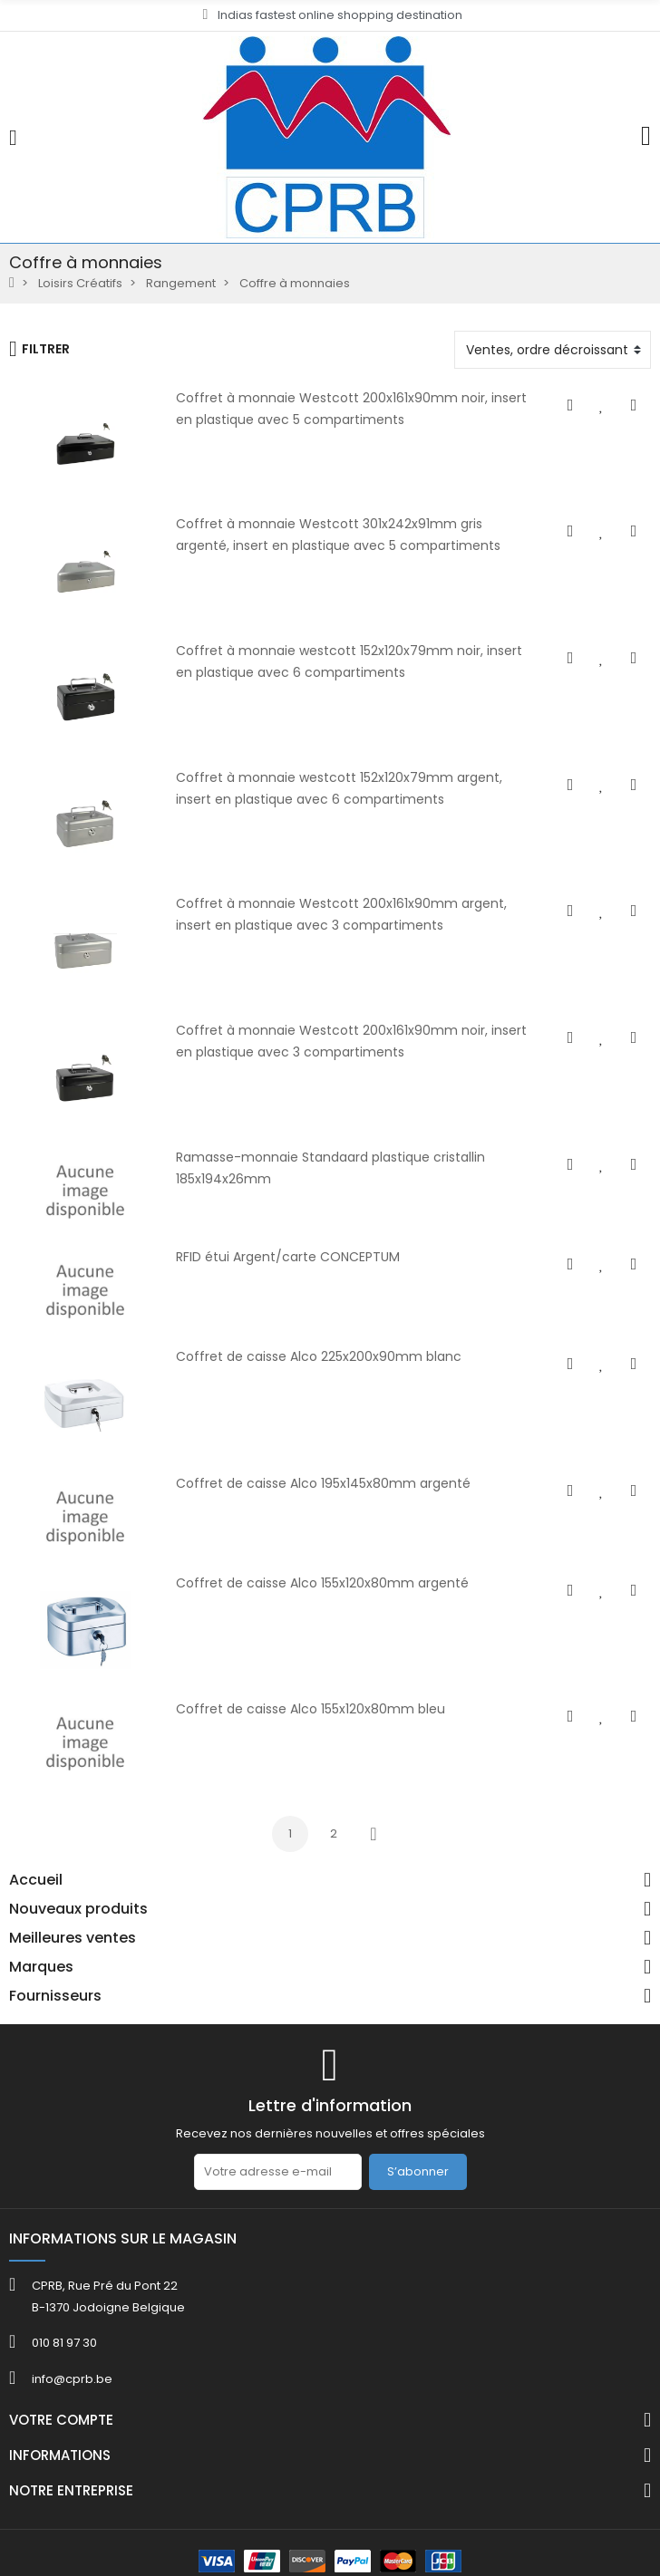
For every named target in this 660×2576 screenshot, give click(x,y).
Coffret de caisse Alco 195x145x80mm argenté (321, 1483)
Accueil (36, 1880)
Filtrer (39, 348)
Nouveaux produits (78, 1909)
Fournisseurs (55, 1996)
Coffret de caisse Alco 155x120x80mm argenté (320, 1583)
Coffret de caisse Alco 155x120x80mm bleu (308, 1709)
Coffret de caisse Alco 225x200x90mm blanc (317, 1356)
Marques (41, 1967)
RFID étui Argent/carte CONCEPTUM (286, 1257)
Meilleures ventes (72, 1938)
